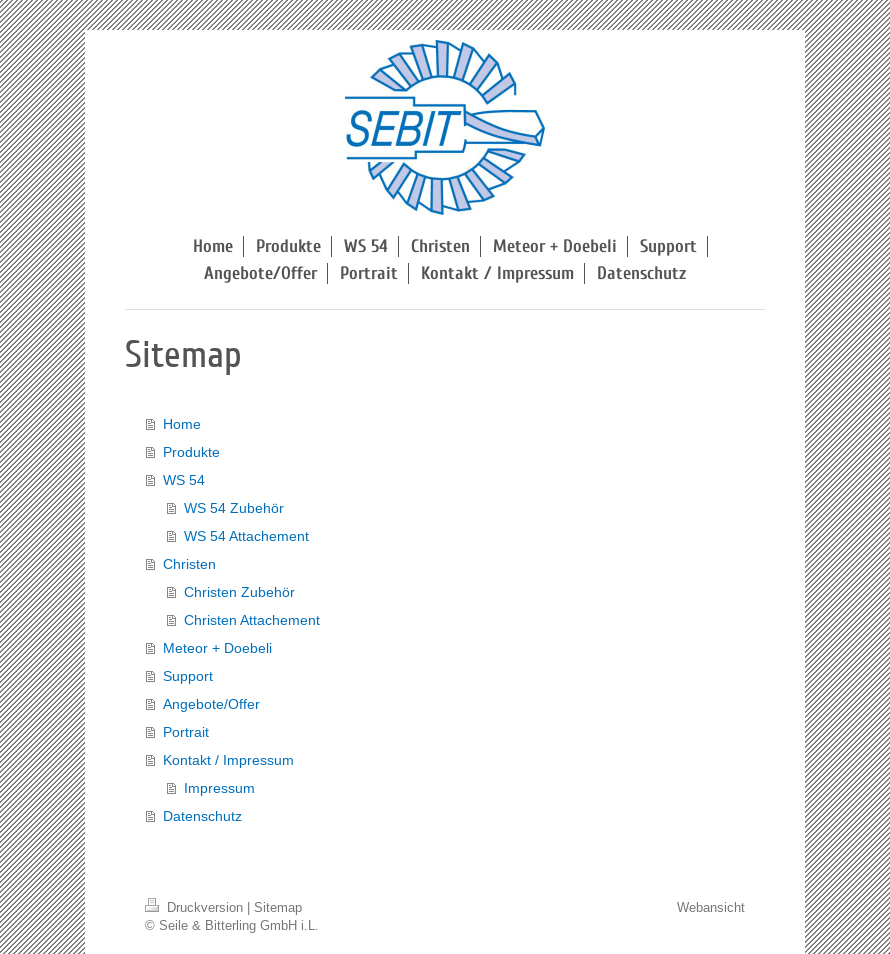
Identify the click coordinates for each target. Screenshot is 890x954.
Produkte (191, 452)
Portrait (186, 732)
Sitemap (278, 907)
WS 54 (184, 480)
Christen (189, 564)
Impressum (219, 788)
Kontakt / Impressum (228, 760)
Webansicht (711, 907)
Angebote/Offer (211, 704)
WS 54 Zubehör (234, 508)
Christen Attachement (252, 620)
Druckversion (196, 907)
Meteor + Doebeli (217, 648)
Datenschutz (202, 816)
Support (188, 676)
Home (182, 424)
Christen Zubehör (239, 592)
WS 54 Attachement (246, 536)
